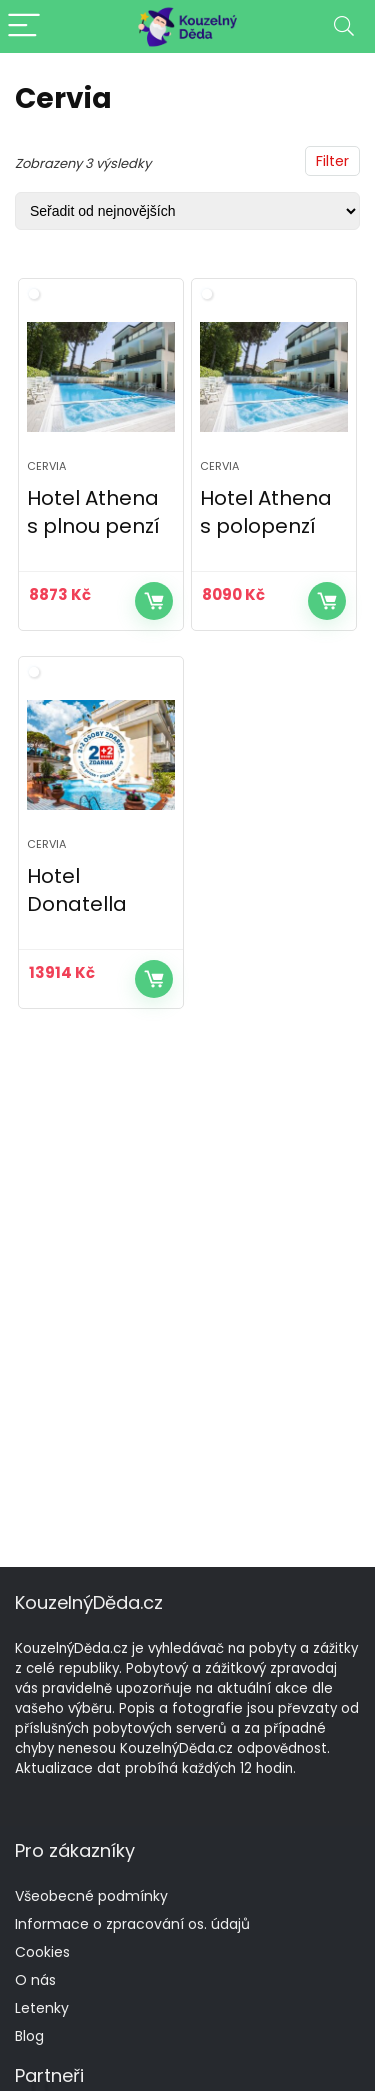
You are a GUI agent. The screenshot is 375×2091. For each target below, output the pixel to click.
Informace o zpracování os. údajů (132, 1924)
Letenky (42, 2008)
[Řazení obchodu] (187, 211)
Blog (29, 2036)
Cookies (42, 1952)
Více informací (154, 601)
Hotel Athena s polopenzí (266, 512)
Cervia (46, 466)
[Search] (344, 26)
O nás (35, 1980)
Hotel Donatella (77, 890)
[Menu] (24, 26)
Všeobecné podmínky (91, 1896)
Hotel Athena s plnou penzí (93, 512)
